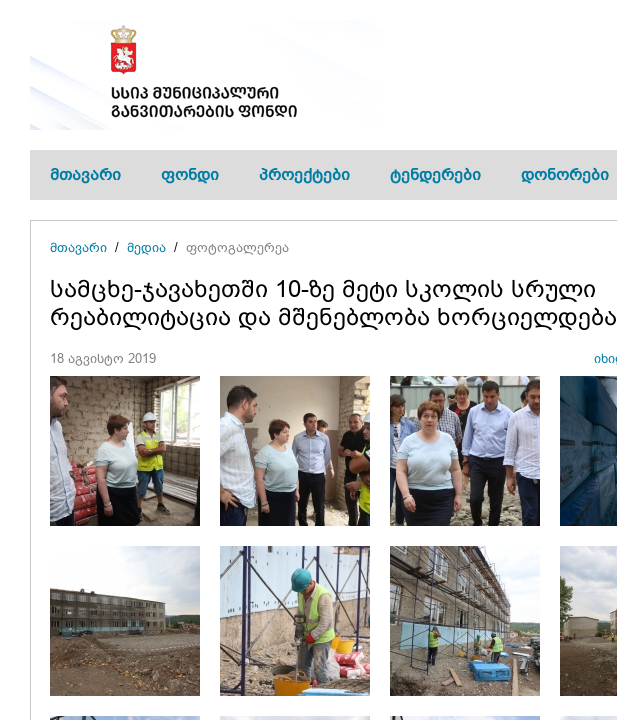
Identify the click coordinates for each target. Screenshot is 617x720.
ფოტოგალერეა (237, 247)
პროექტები (304, 174)
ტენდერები (435, 174)
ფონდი (190, 174)
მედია (146, 247)
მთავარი (85, 174)
